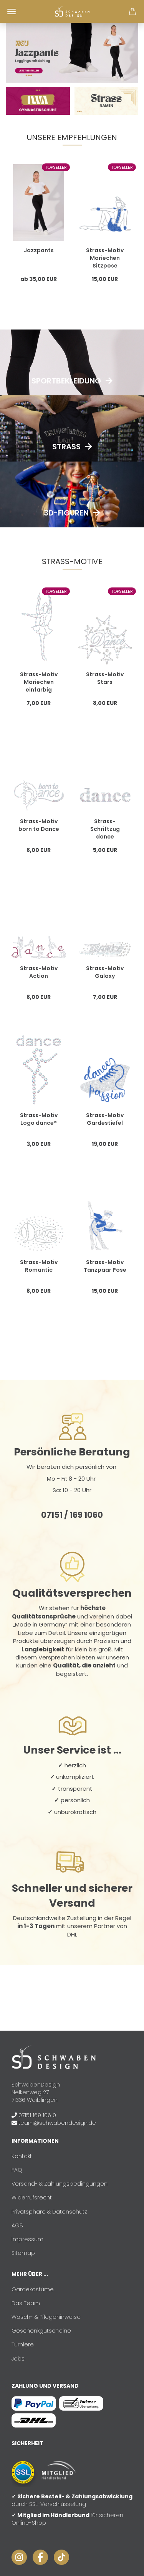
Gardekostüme (33, 2289)
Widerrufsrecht (32, 2197)
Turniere (23, 2344)
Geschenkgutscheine (41, 2331)
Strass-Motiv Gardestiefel (105, 1119)
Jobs (18, 2358)
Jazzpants (39, 250)
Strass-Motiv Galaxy (105, 972)
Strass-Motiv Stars (105, 678)
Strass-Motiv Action (39, 972)
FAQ (17, 2170)
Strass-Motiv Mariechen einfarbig (39, 682)
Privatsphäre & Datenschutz (49, 2211)
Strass (66, 446)
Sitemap (23, 2253)
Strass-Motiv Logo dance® (39, 1119)
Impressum (27, 2239)
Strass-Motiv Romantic (39, 1266)
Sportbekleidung (66, 380)
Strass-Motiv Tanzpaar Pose (105, 1266)
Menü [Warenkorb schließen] (11, 11)
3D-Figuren (66, 512)
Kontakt (22, 2156)
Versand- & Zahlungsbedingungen (60, 2184)
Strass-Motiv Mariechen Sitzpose (105, 257)
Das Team (26, 2303)
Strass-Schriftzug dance (105, 828)
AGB (17, 2225)
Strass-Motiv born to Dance (38, 825)
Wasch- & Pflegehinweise (46, 2317)
